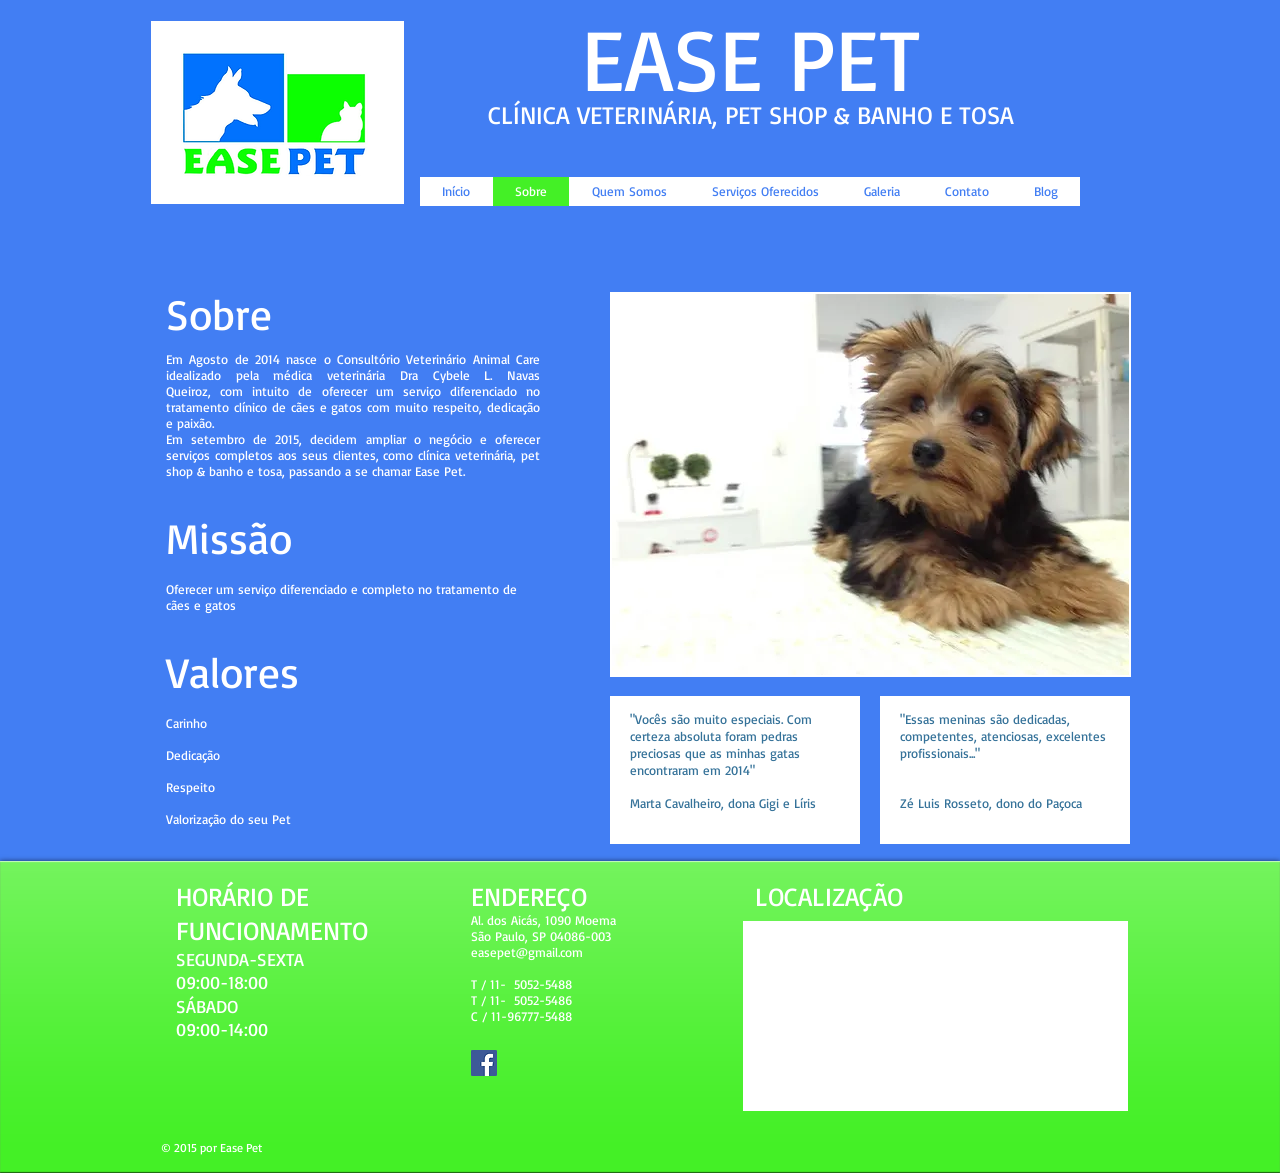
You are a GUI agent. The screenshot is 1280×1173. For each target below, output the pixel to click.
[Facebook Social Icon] (484, 1063)
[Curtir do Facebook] (1006, 155)
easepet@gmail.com (527, 952)
